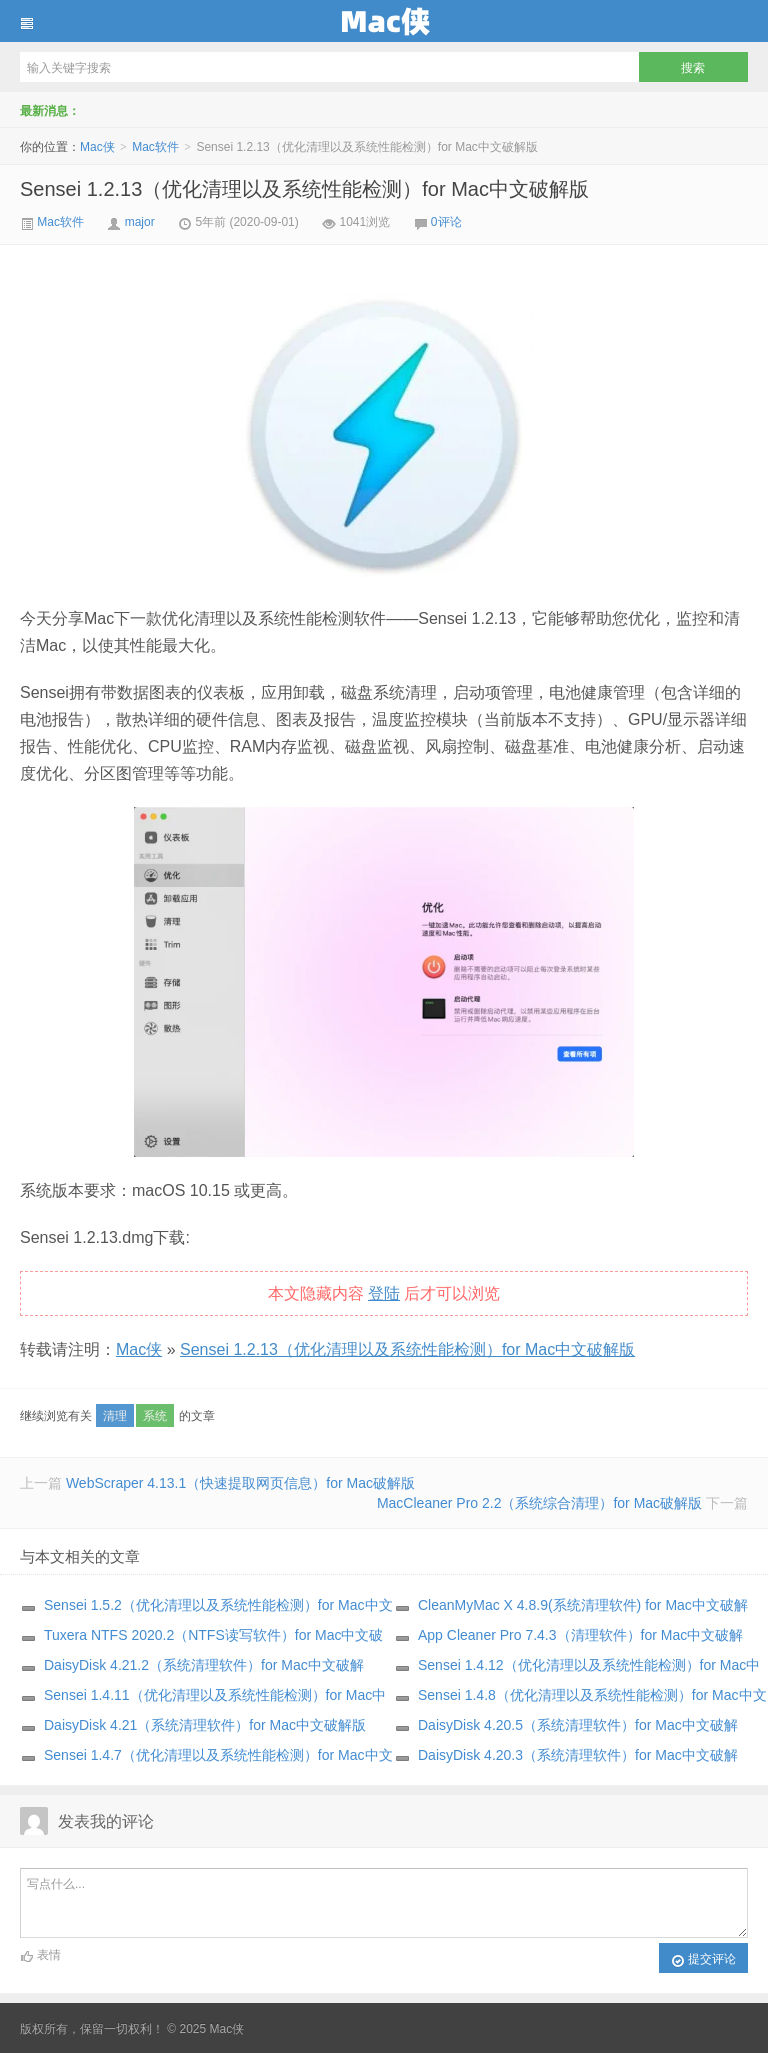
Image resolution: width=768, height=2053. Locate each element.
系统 (155, 1416)
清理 (115, 1416)
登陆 (384, 1293)
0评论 (446, 222)
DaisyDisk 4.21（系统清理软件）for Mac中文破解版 (205, 1725)
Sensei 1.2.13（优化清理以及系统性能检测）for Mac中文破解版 (304, 189)
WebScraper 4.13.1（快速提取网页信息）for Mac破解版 (240, 1483)
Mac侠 (384, 21)
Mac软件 (155, 147)
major (140, 222)
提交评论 (703, 1960)
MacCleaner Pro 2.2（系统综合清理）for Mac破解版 (539, 1503)
